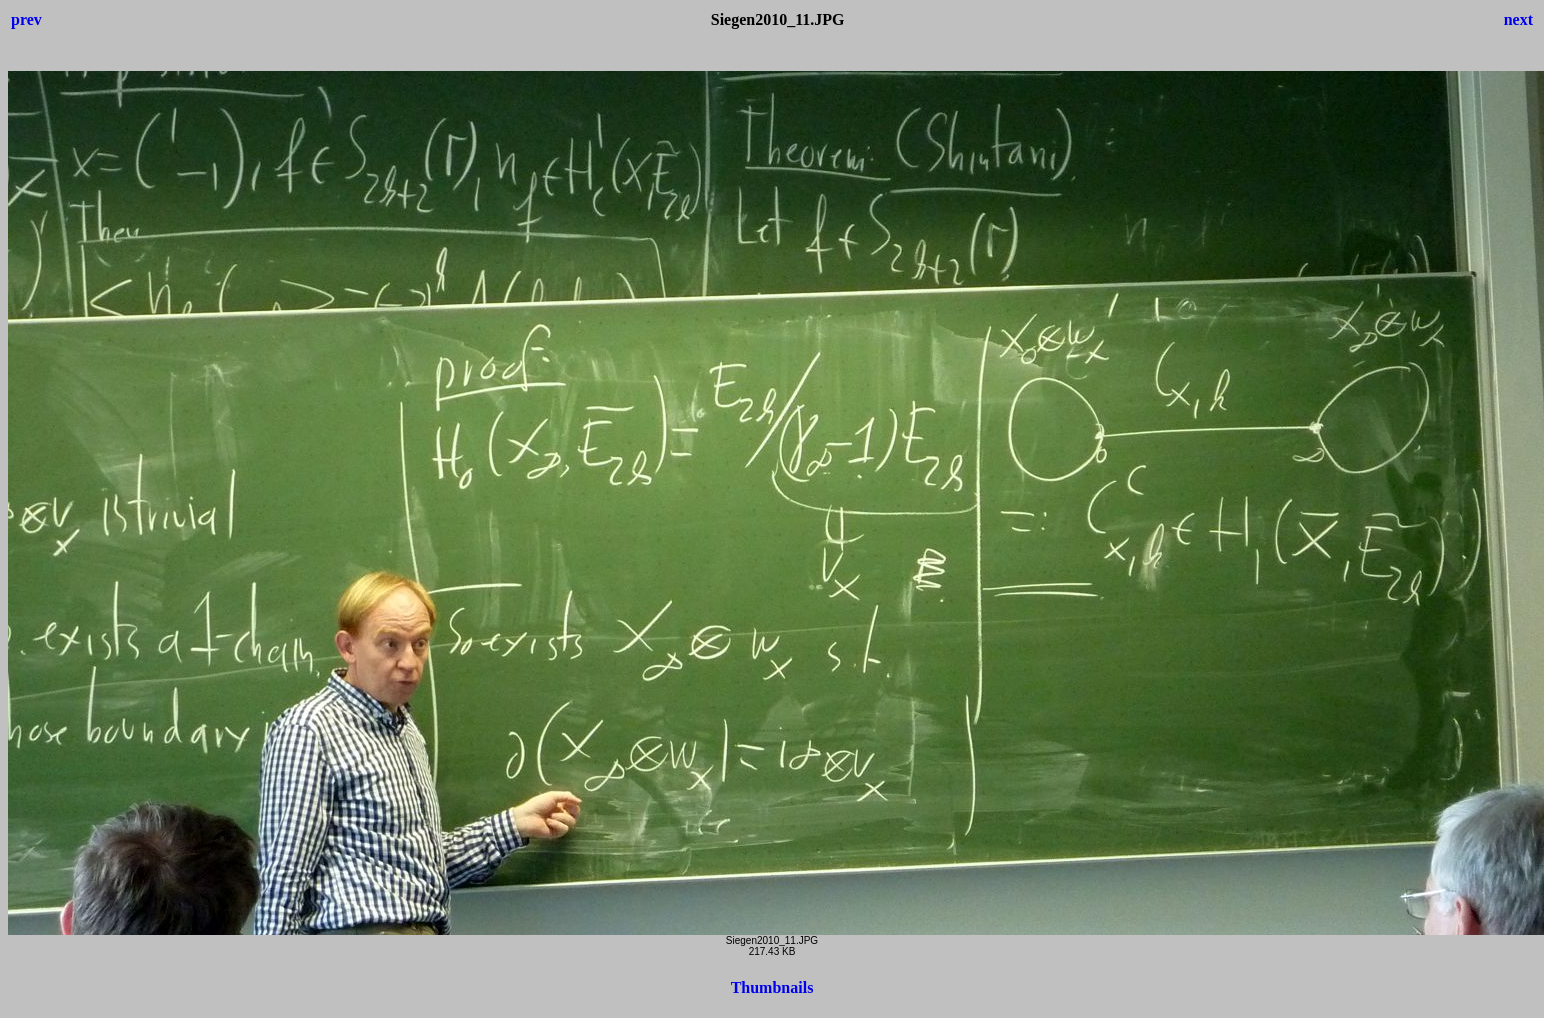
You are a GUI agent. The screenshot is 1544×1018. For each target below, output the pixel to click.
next (1518, 19)
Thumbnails (772, 987)
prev (26, 19)
